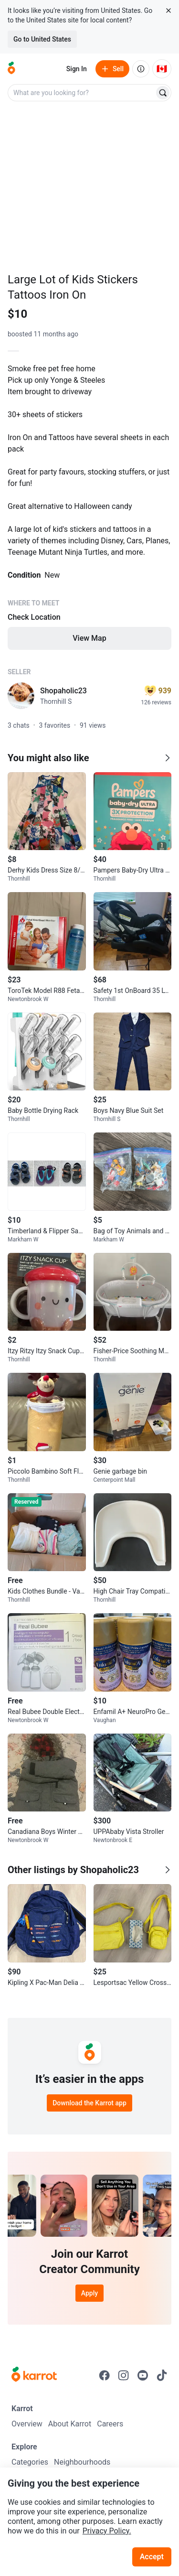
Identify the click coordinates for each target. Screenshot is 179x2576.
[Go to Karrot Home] (34, 2375)
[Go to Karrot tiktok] (162, 2375)
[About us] (140, 68)
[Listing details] (89, 506)
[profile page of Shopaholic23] (21, 695)
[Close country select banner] (168, 10)
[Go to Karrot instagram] (123, 2375)
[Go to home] (11, 69)
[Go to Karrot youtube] (142, 2375)
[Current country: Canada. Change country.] (161, 68)
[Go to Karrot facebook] (104, 2375)
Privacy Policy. (107, 2530)
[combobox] (82, 92)
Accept (152, 2556)
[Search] (162, 92)
